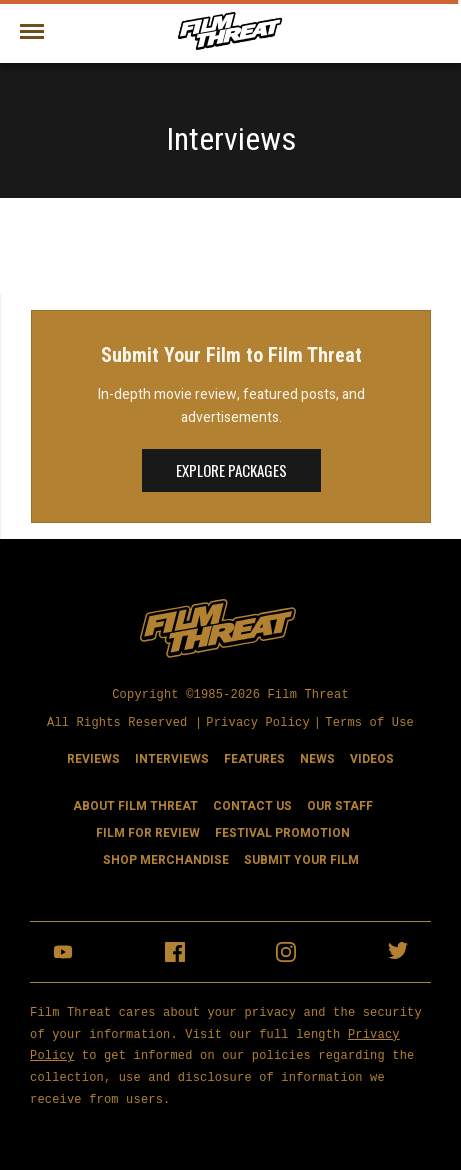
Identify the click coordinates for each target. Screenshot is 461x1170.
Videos (372, 758)
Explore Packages (231, 470)
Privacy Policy (258, 722)
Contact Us (252, 805)
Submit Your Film (301, 859)
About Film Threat (135, 805)
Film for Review (148, 832)
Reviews (93, 758)
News (317, 758)
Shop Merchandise (166, 859)
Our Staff (340, 805)
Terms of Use (369, 722)
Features (254, 758)
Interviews (172, 758)
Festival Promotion (282, 832)
